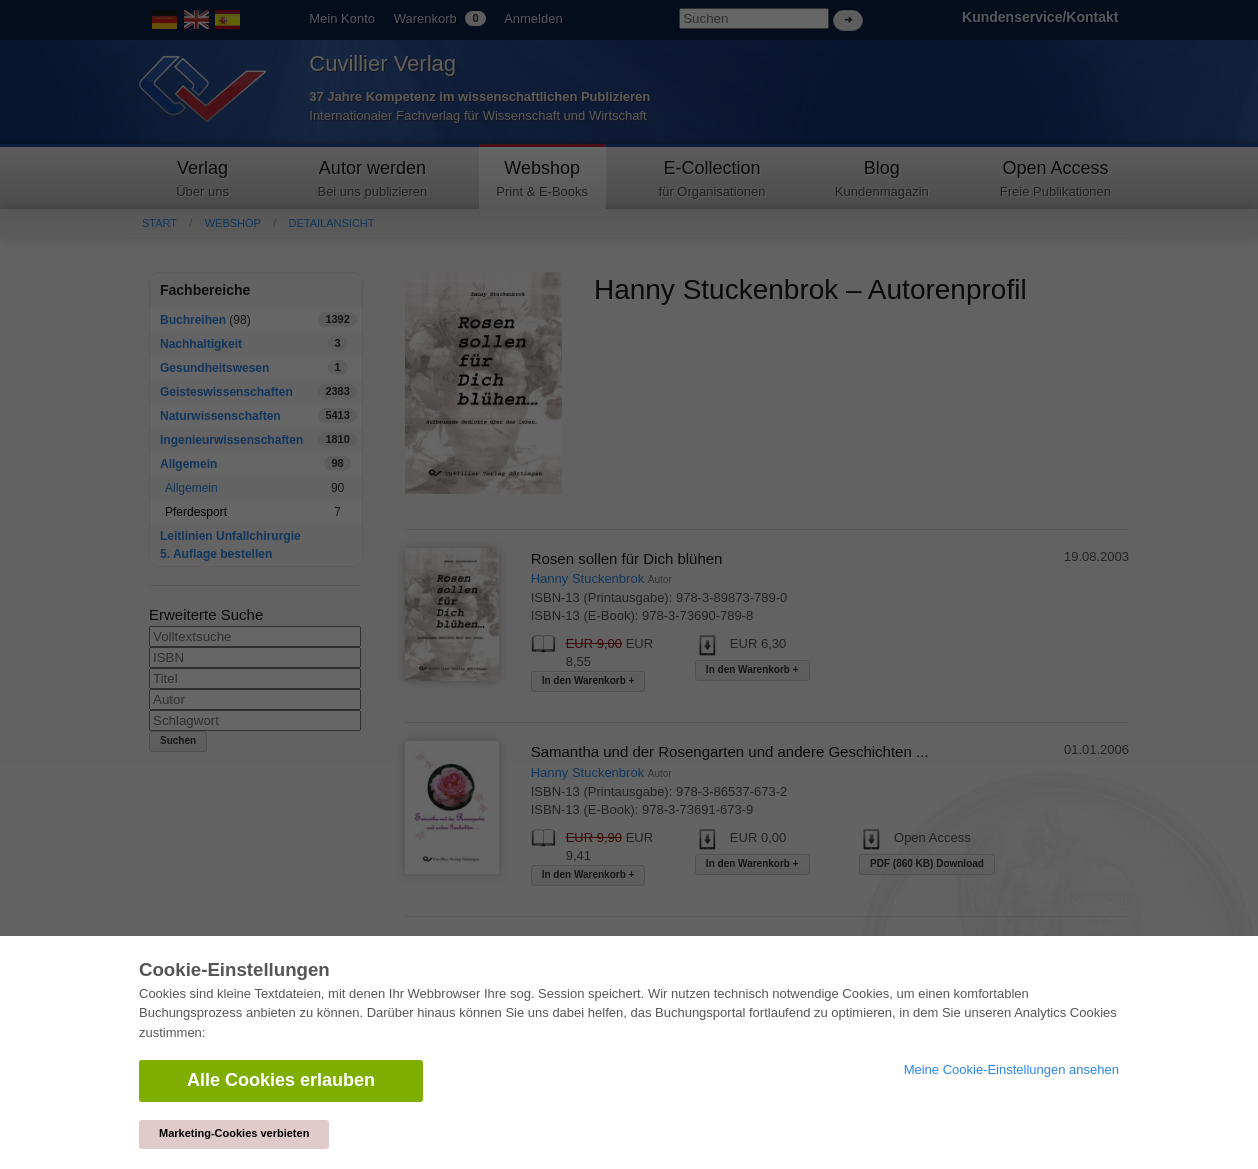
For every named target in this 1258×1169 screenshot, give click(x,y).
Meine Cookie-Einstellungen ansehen (1011, 1069)
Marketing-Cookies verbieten (234, 1133)
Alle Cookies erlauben (281, 1080)
